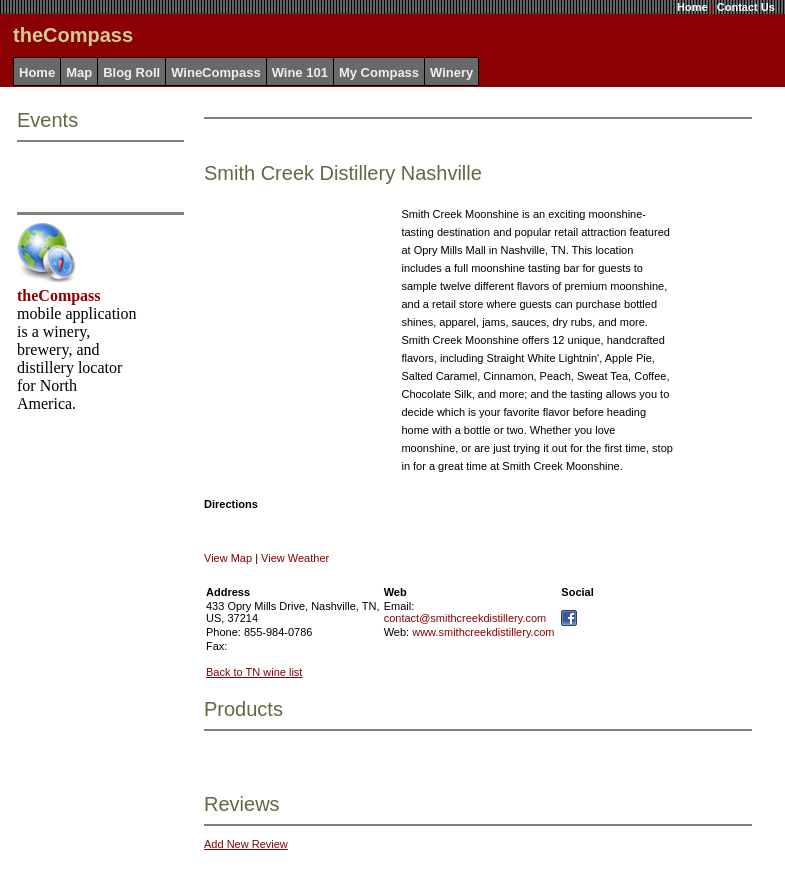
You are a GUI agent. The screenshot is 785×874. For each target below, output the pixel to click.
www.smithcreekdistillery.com (483, 632)
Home (692, 7)
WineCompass (215, 72)
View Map (228, 558)
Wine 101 (300, 72)
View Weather (295, 558)
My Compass (379, 72)
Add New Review (246, 844)
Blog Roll (131, 72)
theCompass (59, 295)
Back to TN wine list (254, 672)
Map (79, 72)
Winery (451, 72)
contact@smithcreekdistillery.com (465, 618)
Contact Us (746, 7)
